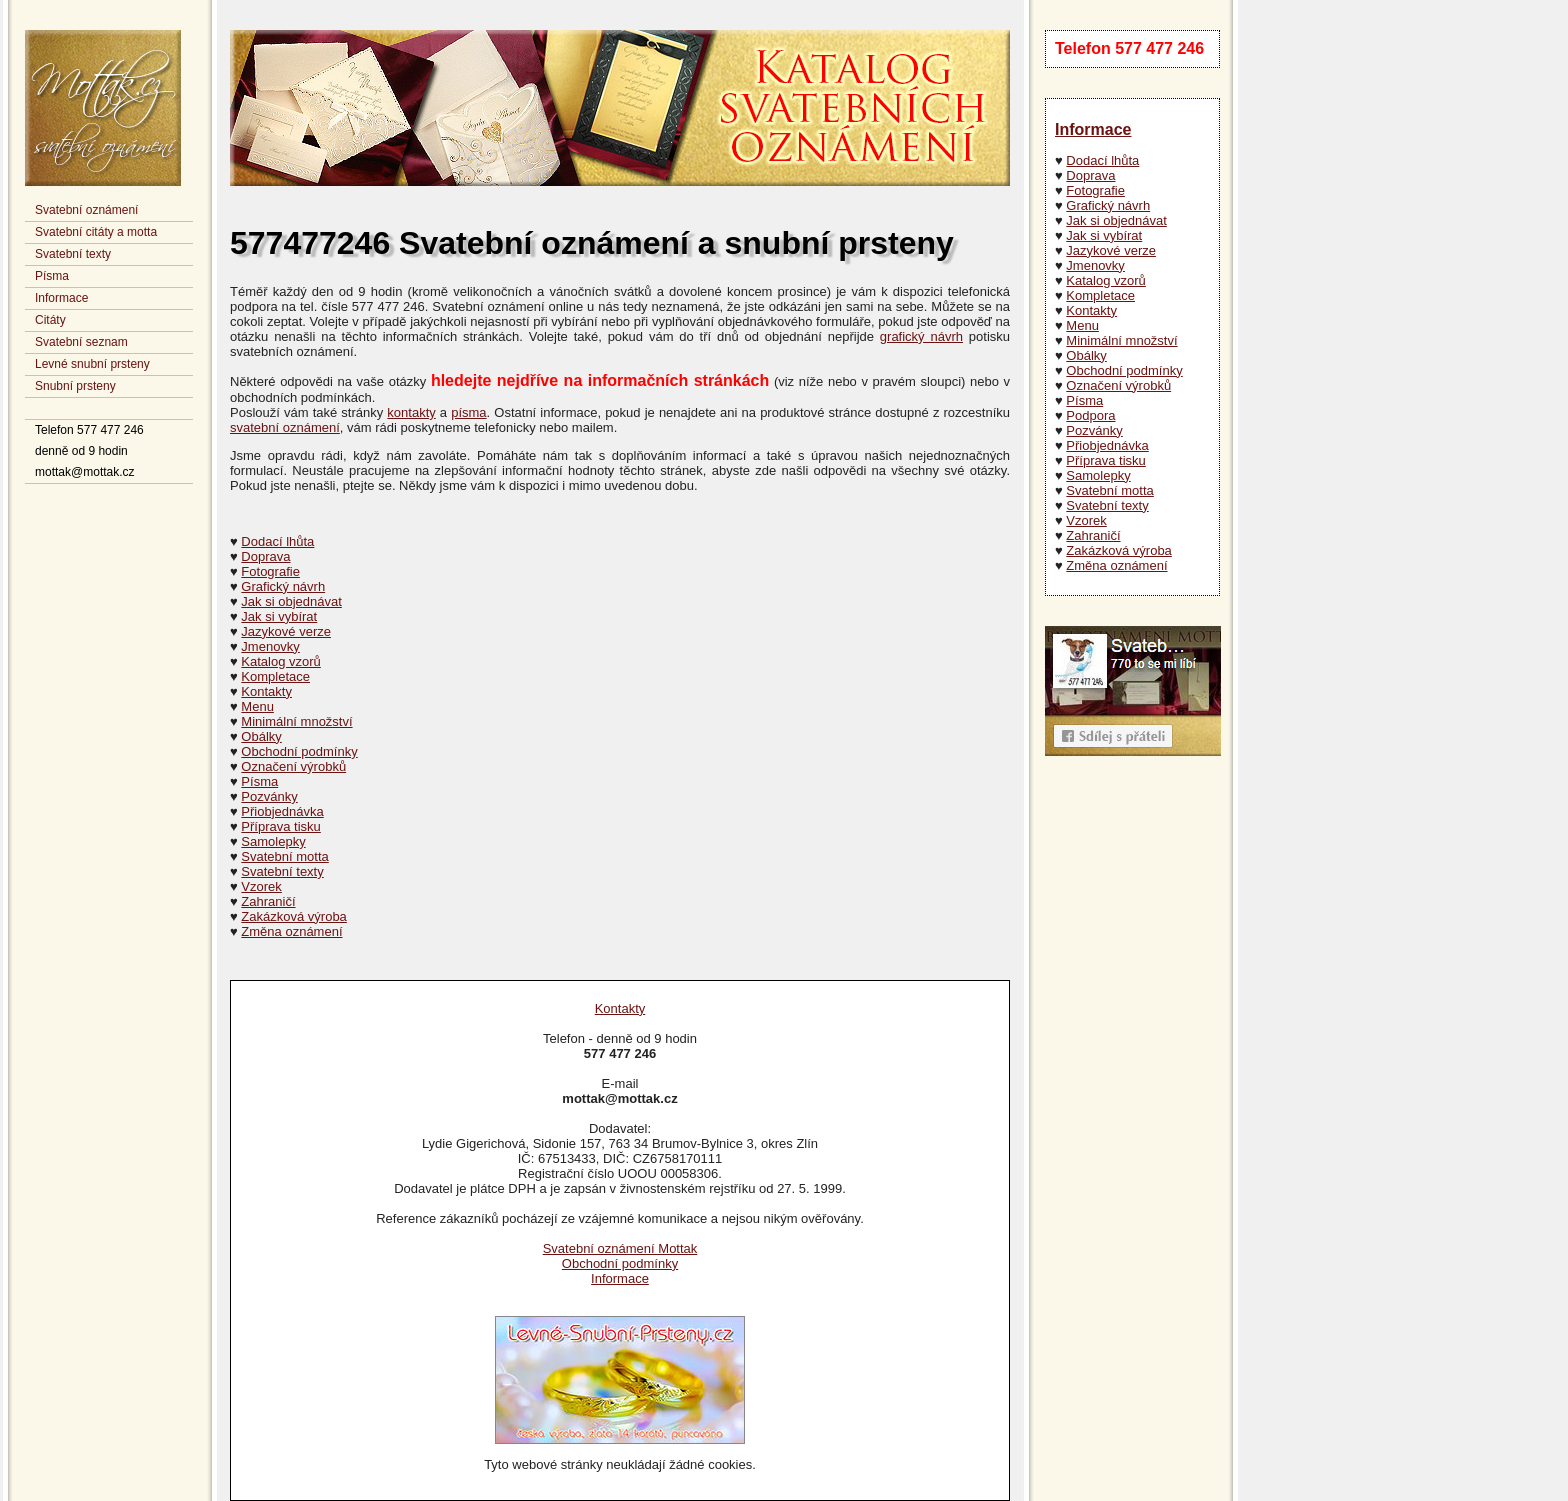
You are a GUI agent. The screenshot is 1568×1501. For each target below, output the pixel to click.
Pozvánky (1094, 430)
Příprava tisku (1105, 460)
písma (468, 412)
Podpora (1090, 415)
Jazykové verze (1111, 250)
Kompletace (1100, 295)
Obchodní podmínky (1124, 370)
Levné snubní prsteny (92, 364)
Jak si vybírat (1104, 235)
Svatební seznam (81, 342)
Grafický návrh (1108, 205)
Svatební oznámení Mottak (620, 1248)
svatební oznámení (285, 427)
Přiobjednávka (1107, 445)
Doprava (1090, 175)
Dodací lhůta (1102, 160)
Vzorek (1086, 520)
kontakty (411, 412)
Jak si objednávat (1116, 220)
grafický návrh (921, 336)
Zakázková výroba (1119, 550)
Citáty (50, 320)
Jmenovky (1095, 265)
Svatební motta (1109, 490)
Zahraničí (1093, 535)
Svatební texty (73, 254)
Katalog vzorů (1106, 280)
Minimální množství (1121, 340)
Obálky (1086, 355)
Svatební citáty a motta (96, 232)
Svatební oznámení (86, 210)
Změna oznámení (1116, 565)
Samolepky (1098, 475)
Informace (61, 298)
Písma (52, 276)
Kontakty (1091, 310)
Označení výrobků (1118, 385)
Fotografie (1095, 190)
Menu (1082, 325)
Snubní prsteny (75, 386)
